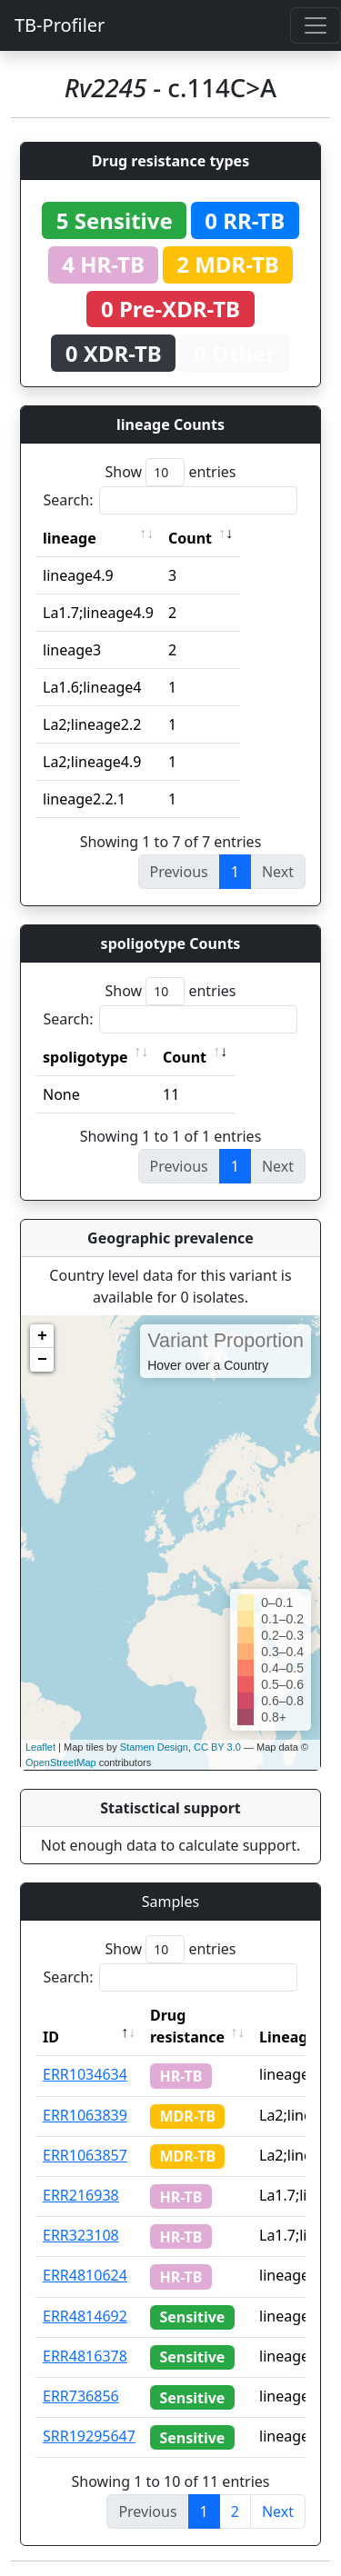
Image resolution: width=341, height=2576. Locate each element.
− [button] (42, 1360)
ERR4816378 (85, 2356)
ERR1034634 (85, 2074)
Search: (171, 500)
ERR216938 (81, 2195)
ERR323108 (81, 2235)
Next (278, 2511)
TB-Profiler (60, 25)
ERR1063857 (85, 2155)
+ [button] (42, 1336)
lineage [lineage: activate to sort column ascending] (69, 538)
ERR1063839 (85, 2115)
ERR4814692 (85, 2316)
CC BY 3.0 (217, 1747)
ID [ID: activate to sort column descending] (51, 2037)
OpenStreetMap (60, 1762)
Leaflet (40, 1747)
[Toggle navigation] (315, 25)
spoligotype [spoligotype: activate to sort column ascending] (85, 1057)
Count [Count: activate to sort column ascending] (190, 538)
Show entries (170, 472)
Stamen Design (154, 1747)
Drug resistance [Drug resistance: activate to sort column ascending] (187, 2026)
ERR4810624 (85, 2275)
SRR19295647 (89, 2436)
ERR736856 (81, 2396)
